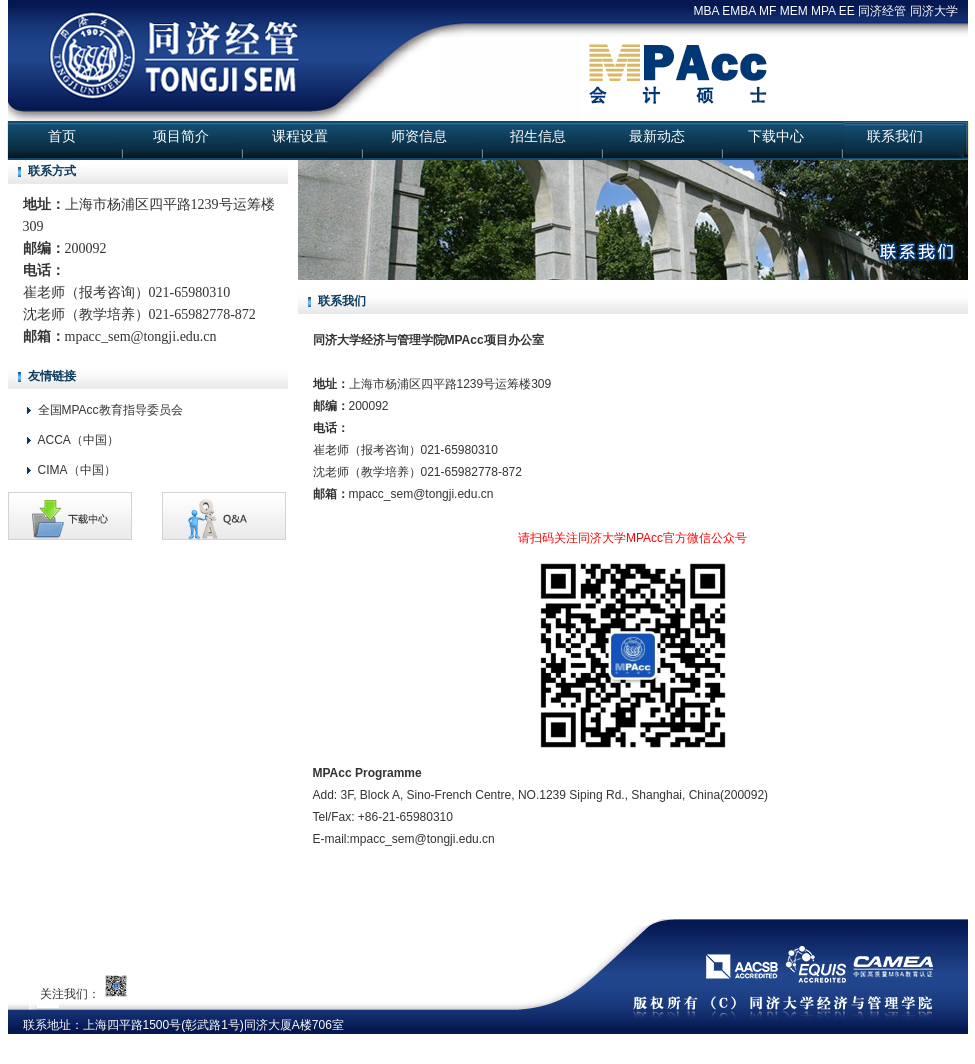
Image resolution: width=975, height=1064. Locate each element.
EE (847, 11)
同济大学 (934, 11)
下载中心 (776, 136)
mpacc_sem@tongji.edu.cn (141, 336)
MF (767, 11)
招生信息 (538, 136)
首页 (62, 136)
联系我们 (895, 136)
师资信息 (419, 136)
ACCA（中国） (78, 440)
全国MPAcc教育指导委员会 (110, 410)
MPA (823, 11)
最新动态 (657, 136)
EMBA (738, 11)
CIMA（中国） (77, 470)
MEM (794, 11)
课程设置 (300, 136)
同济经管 (882, 11)
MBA (706, 11)
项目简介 (181, 136)
